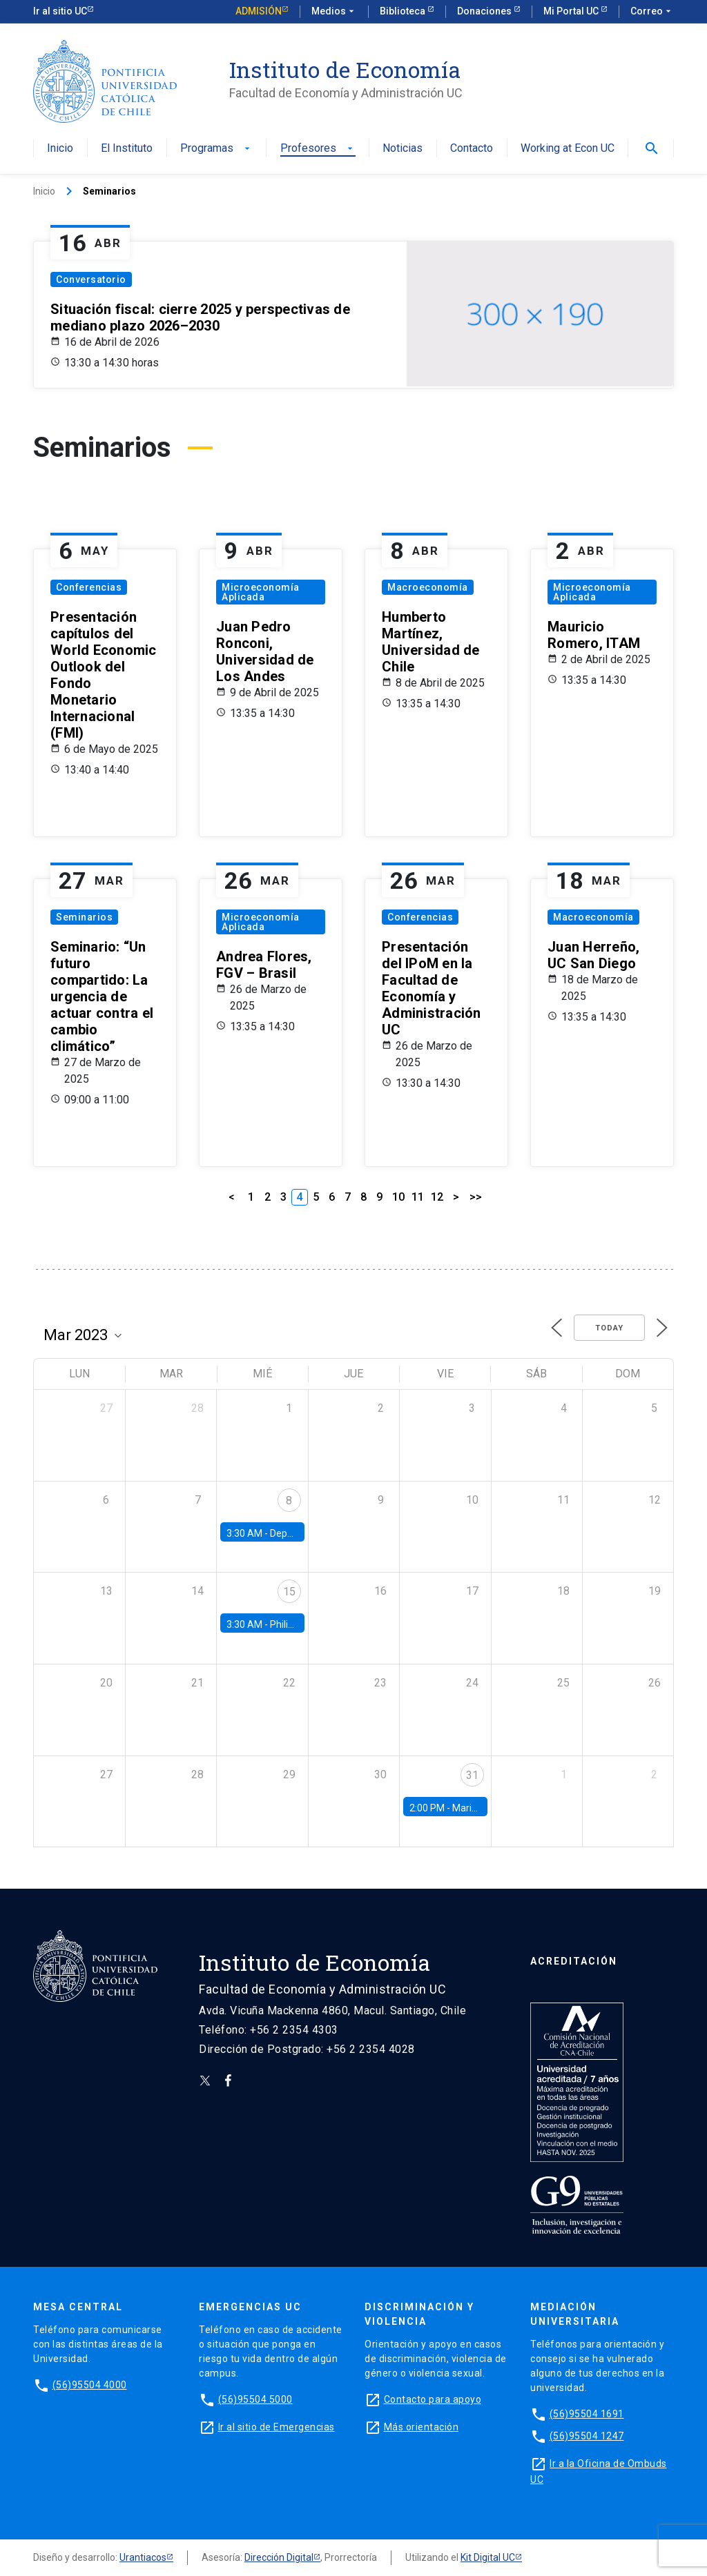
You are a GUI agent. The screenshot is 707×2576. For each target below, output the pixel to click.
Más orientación (421, 2426)
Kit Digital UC (488, 2557)
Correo (652, 12)
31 (472, 1775)
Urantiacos (142, 2557)
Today (609, 1328)
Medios (334, 12)
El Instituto (127, 149)
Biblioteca (403, 11)
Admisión (258, 11)
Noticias (402, 149)
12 (437, 1196)
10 (398, 1196)
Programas (216, 149)
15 (289, 1591)
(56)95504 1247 (587, 2436)
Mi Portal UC (572, 11)
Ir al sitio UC (60, 11)
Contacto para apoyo (433, 2399)
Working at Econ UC (567, 149)
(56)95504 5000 (255, 2399)
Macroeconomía (427, 587)
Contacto (471, 149)
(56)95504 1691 (587, 2413)
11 (417, 1196)
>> (475, 1196)
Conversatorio (91, 279)
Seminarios (84, 917)
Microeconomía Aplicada (261, 592)
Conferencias (89, 587)
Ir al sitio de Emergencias (276, 2426)
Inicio (60, 149)
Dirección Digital (278, 2557)
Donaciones (485, 11)
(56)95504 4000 (89, 2384)
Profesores (318, 149)
